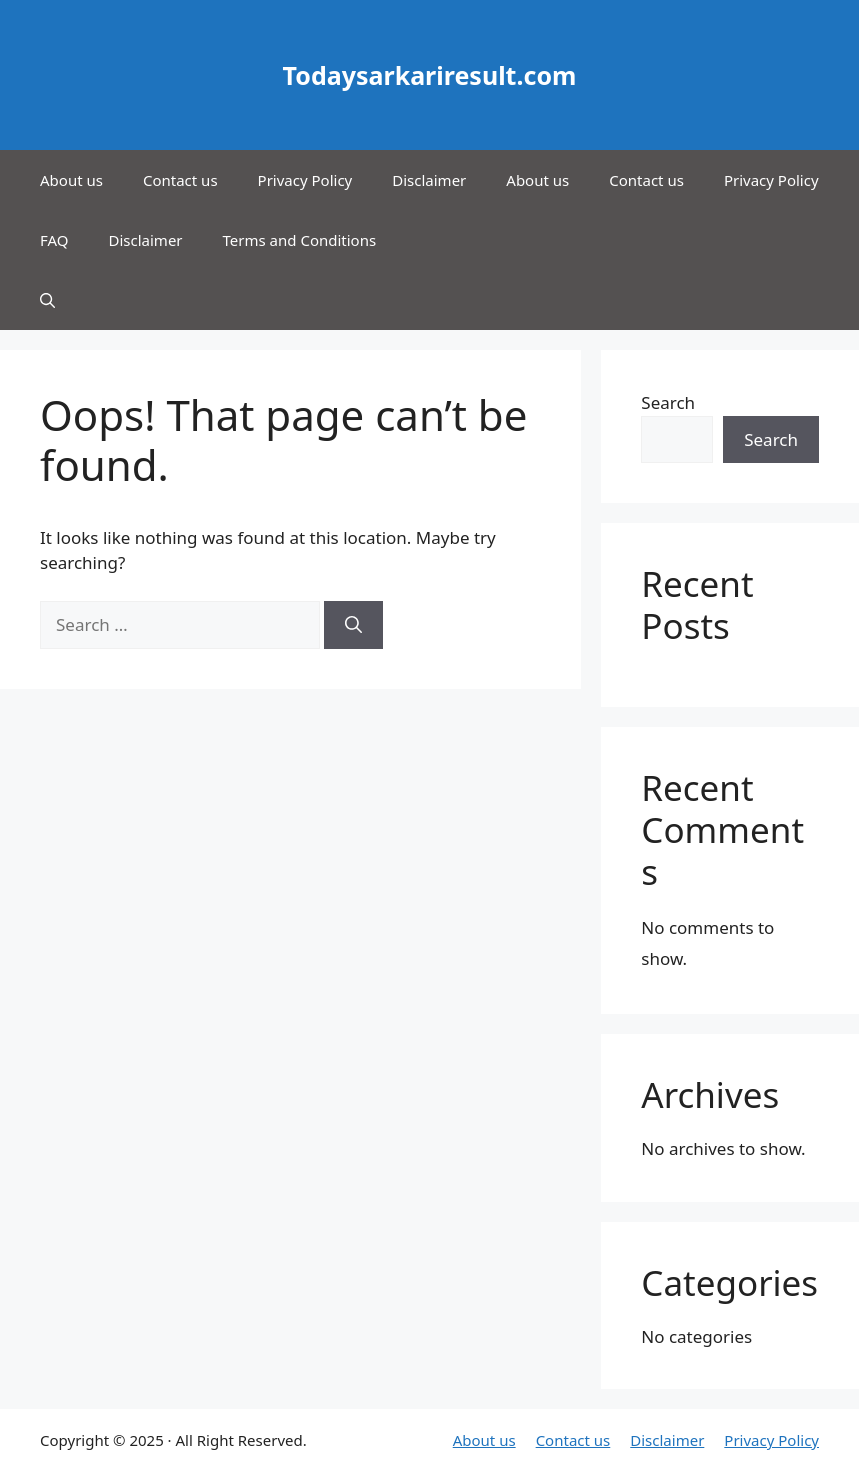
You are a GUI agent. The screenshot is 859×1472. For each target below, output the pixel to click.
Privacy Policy (305, 180)
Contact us (180, 180)
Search (668, 402)
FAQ (54, 240)
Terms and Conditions (300, 240)
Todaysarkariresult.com (430, 75)
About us (71, 180)
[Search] (353, 625)
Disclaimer (429, 180)
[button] (47, 300)
